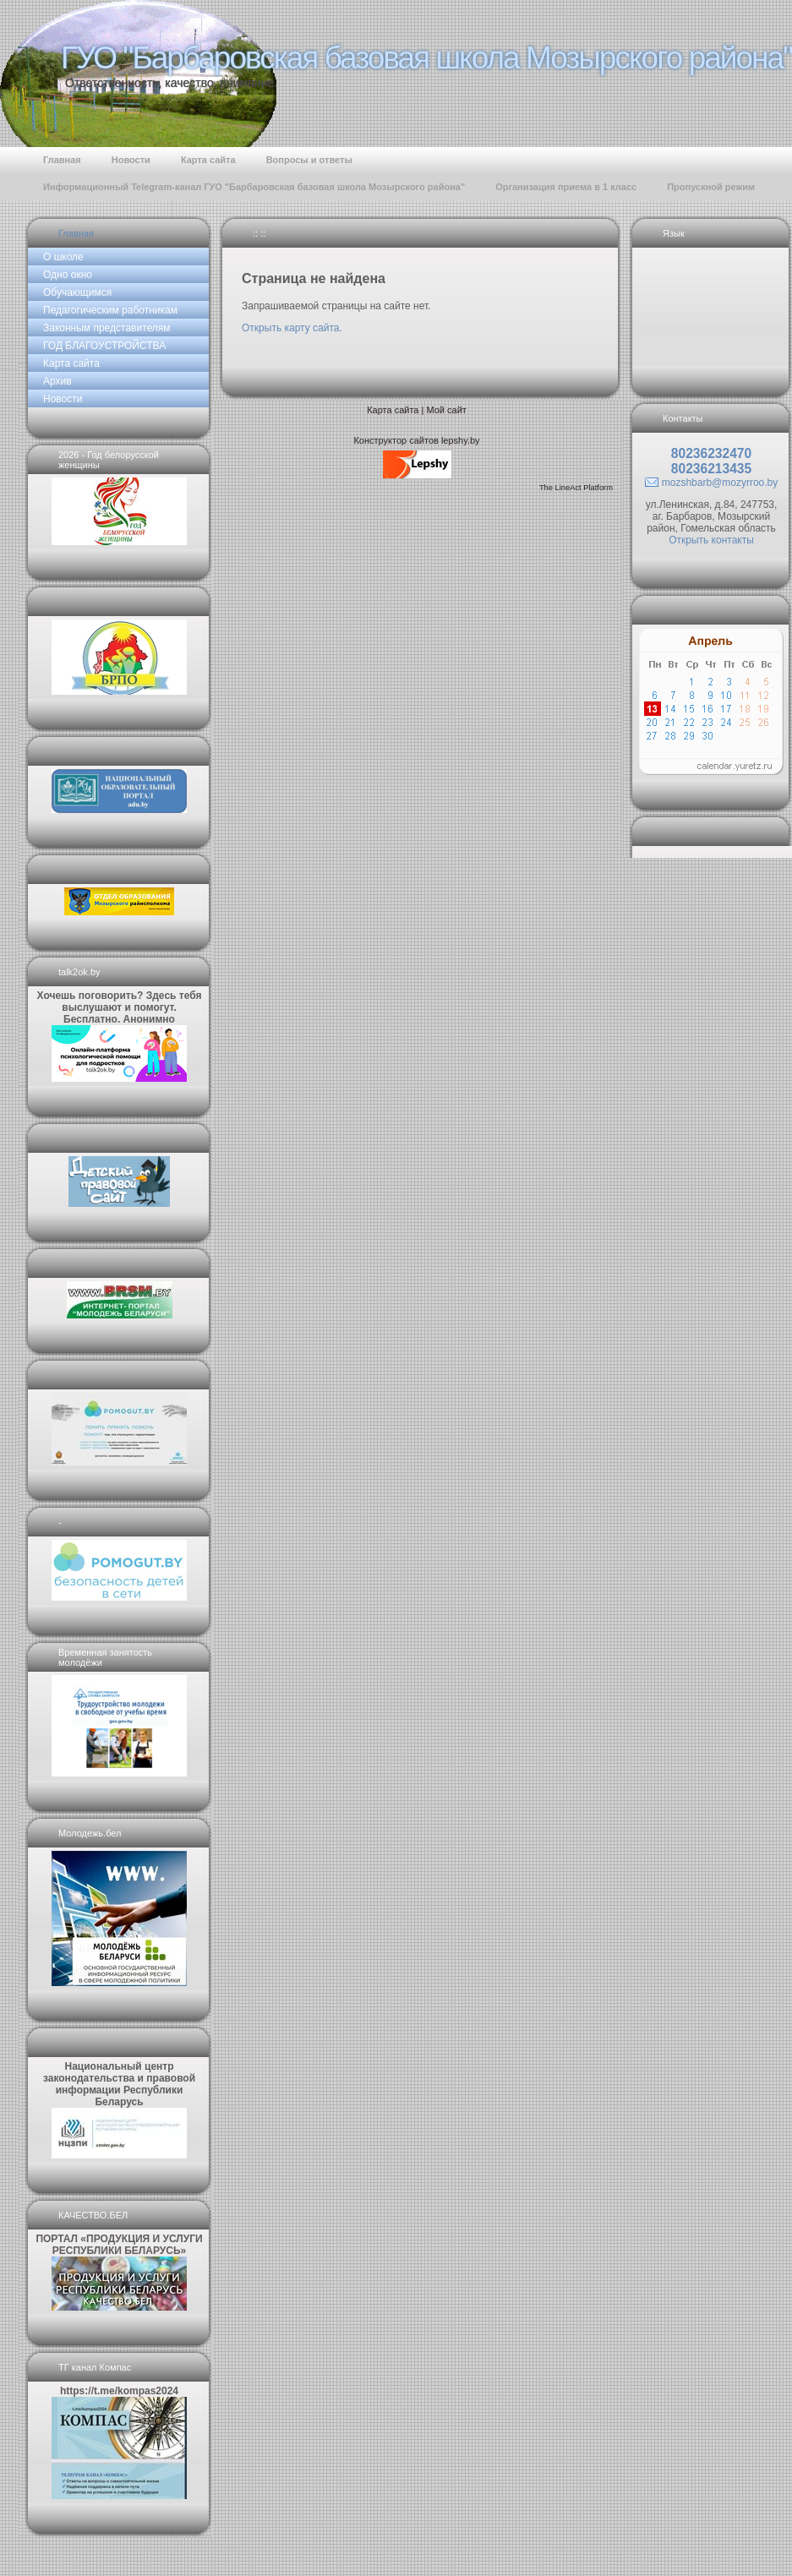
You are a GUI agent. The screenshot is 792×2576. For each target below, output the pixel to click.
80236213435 (711, 468)
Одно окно (67, 275)
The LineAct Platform (576, 487)
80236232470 (711, 453)
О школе (63, 257)
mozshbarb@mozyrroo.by (720, 482)
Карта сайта (71, 363)
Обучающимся (77, 292)
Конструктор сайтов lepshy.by (416, 440)
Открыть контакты (711, 540)
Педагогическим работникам (110, 310)
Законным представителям (107, 328)
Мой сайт (446, 410)
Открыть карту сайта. (292, 328)
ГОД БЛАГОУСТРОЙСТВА (104, 346)
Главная (76, 233)
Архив (57, 381)
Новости (62, 399)
